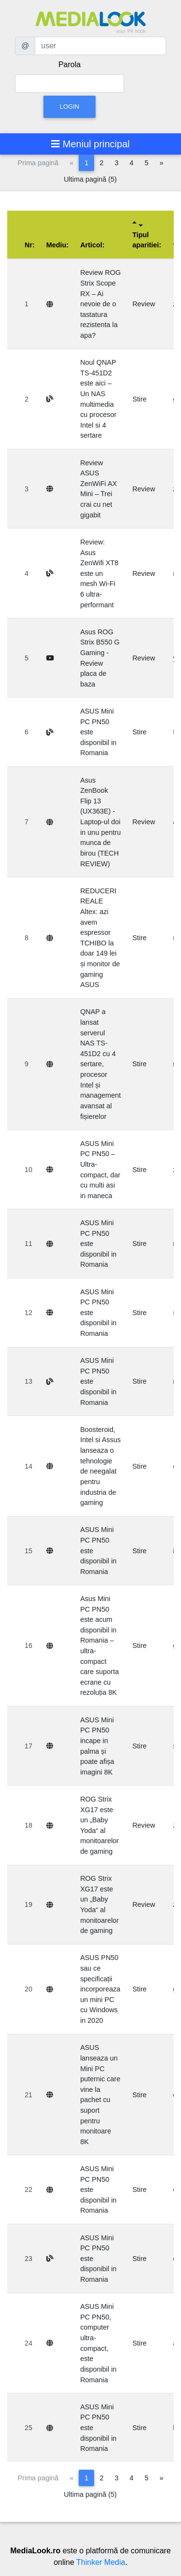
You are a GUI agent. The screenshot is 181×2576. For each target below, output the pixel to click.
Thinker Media (100, 2562)
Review (143, 304)
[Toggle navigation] (90, 144)
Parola (69, 64)
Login (69, 106)
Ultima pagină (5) (90, 179)
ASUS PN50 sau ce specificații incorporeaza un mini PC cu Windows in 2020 (100, 1989)
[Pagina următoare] (161, 163)
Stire (139, 399)
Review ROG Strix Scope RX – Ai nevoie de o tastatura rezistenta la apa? (100, 304)
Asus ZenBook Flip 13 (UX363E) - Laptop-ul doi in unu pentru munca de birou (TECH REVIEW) (100, 822)
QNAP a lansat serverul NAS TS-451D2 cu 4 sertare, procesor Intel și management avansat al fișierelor (100, 1064)
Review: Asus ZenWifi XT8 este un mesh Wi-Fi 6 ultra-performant (99, 573)
